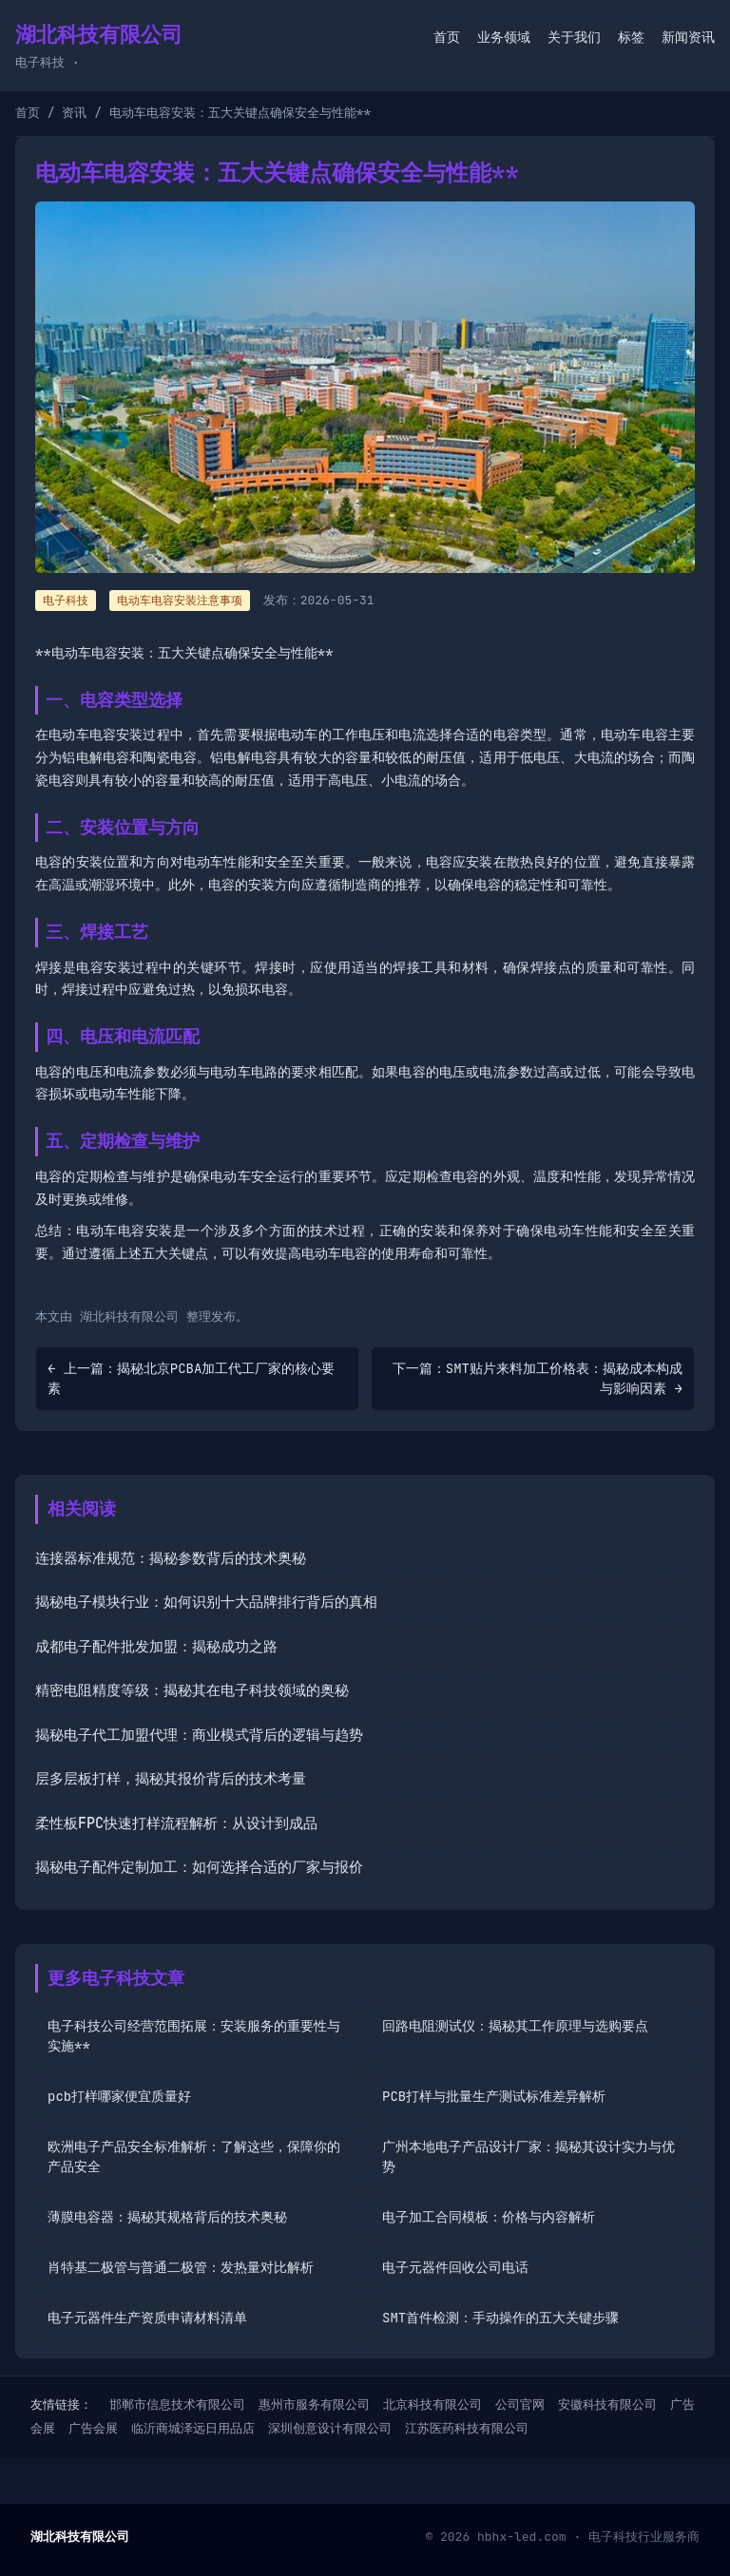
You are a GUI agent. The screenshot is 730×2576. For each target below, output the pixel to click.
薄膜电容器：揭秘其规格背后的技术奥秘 (167, 2216)
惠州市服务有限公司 (314, 2404)
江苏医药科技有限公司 (466, 2428)
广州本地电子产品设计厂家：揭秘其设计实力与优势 (528, 2156)
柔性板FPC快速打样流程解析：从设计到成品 (176, 1823)
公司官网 (520, 2404)
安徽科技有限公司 (607, 2404)
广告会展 (93, 2428)
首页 (446, 37)
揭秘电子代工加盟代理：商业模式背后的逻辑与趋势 (199, 1735)
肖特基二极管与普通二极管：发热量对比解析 (181, 2267)
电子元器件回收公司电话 (455, 2267)
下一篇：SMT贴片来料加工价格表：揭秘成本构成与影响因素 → (537, 1378)
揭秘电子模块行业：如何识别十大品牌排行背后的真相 (206, 1602)
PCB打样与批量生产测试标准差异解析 (493, 2096)
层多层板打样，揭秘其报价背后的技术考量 (170, 1778)
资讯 (74, 113)
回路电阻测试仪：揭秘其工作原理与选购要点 (515, 2025)
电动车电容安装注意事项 (179, 600)
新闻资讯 (688, 37)
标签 (631, 37)
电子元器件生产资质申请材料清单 (147, 2317)
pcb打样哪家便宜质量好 (119, 2096)
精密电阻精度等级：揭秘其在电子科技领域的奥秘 (192, 1690)
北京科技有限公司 (432, 2404)
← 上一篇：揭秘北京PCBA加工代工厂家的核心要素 (191, 1378)
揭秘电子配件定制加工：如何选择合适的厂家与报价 (199, 1867)
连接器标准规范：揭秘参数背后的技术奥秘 (170, 1558)
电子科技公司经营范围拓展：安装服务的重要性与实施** (194, 2035)
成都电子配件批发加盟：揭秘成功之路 (156, 1646)
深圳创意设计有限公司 (330, 2428)
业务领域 (503, 37)
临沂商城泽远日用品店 (193, 2428)
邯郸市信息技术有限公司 (177, 2404)
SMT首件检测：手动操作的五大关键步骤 (500, 2317)
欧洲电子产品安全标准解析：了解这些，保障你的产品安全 (194, 2156)
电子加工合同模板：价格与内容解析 (488, 2216)
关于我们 (574, 37)
